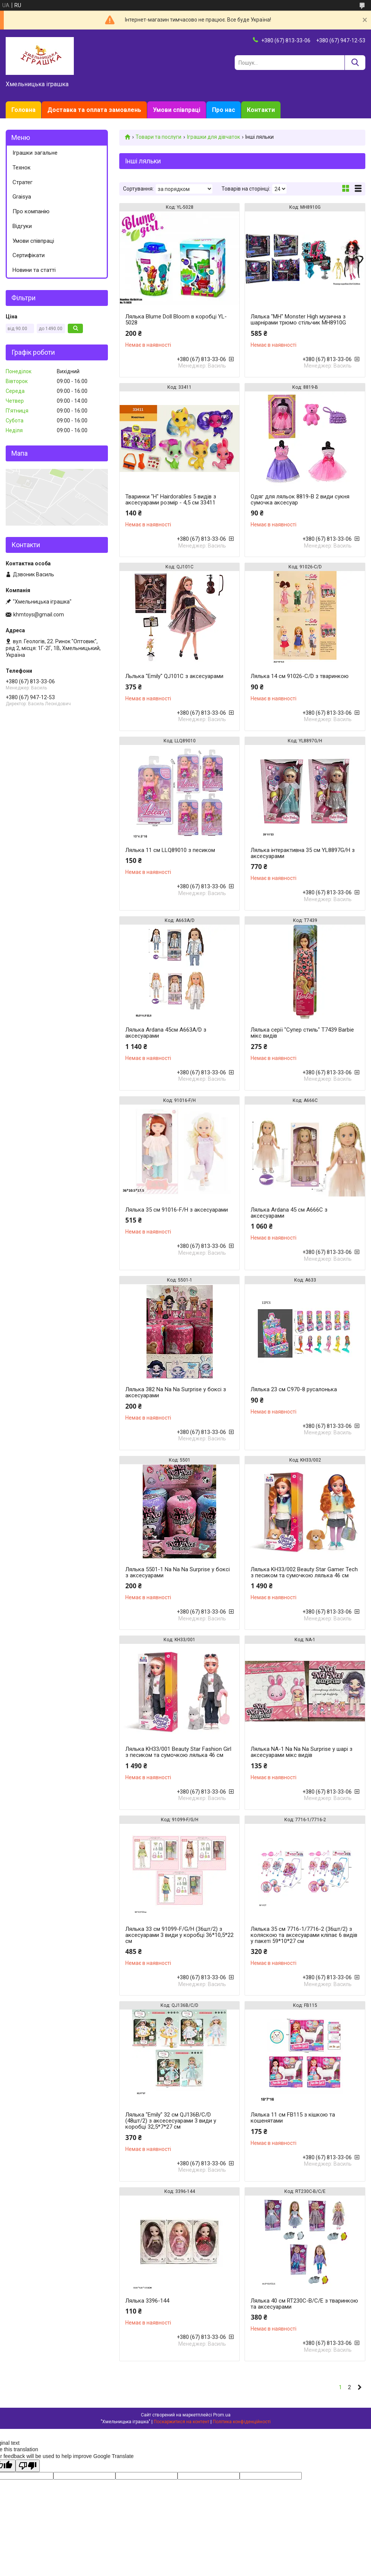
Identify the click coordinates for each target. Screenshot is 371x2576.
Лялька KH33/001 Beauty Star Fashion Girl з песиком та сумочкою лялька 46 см (178, 1752)
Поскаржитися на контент (181, 2421)
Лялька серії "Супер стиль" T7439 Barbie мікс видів (302, 1033)
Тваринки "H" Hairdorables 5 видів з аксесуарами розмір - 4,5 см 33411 (170, 499)
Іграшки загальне (35, 152)
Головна (23, 109)
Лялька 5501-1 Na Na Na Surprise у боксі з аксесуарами (177, 1572)
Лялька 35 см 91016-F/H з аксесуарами (176, 1210)
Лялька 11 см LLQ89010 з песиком (170, 850)
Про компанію (31, 211)
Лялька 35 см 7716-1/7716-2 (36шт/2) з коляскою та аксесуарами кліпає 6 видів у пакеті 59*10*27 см (304, 1935)
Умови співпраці (176, 109)
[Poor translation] (28, 2466)
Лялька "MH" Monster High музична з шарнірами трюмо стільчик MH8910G (298, 319)
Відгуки (22, 226)
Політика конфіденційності (242, 2421)
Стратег (22, 182)
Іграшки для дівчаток (213, 137)
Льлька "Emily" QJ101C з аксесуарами (174, 676)
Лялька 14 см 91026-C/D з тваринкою (300, 676)
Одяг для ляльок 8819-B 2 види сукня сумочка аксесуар (300, 499)
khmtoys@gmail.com (38, 614)
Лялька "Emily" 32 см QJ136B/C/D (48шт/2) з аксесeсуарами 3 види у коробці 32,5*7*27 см (170, 2121)
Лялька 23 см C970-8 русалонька (294, 1389)
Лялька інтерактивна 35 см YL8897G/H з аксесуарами (303, 853)
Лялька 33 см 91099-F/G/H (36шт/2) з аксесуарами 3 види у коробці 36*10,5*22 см (179, 1935)
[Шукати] (354, 62)
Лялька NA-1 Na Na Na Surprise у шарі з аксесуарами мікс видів (301, 1752)
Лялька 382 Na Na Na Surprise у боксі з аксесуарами (175, 1392)
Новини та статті (34, 270)
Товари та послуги (158, 137)
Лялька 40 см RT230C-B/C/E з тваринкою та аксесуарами (304, 2304)
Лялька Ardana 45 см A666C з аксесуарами (289, 1213)
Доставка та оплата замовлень (94, 109)
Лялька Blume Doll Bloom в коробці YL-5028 (176, 319)
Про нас (223, 109)
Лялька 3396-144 (147, 2301)
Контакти (261, 109)
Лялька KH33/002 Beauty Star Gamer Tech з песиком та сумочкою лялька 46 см (304, 1572)
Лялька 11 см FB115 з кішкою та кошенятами (293, 2118)
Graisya (21, 196)
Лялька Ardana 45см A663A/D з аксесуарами (165, 1033)
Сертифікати (28, 255)
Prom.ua (222, 2415)
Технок (21, 167)
